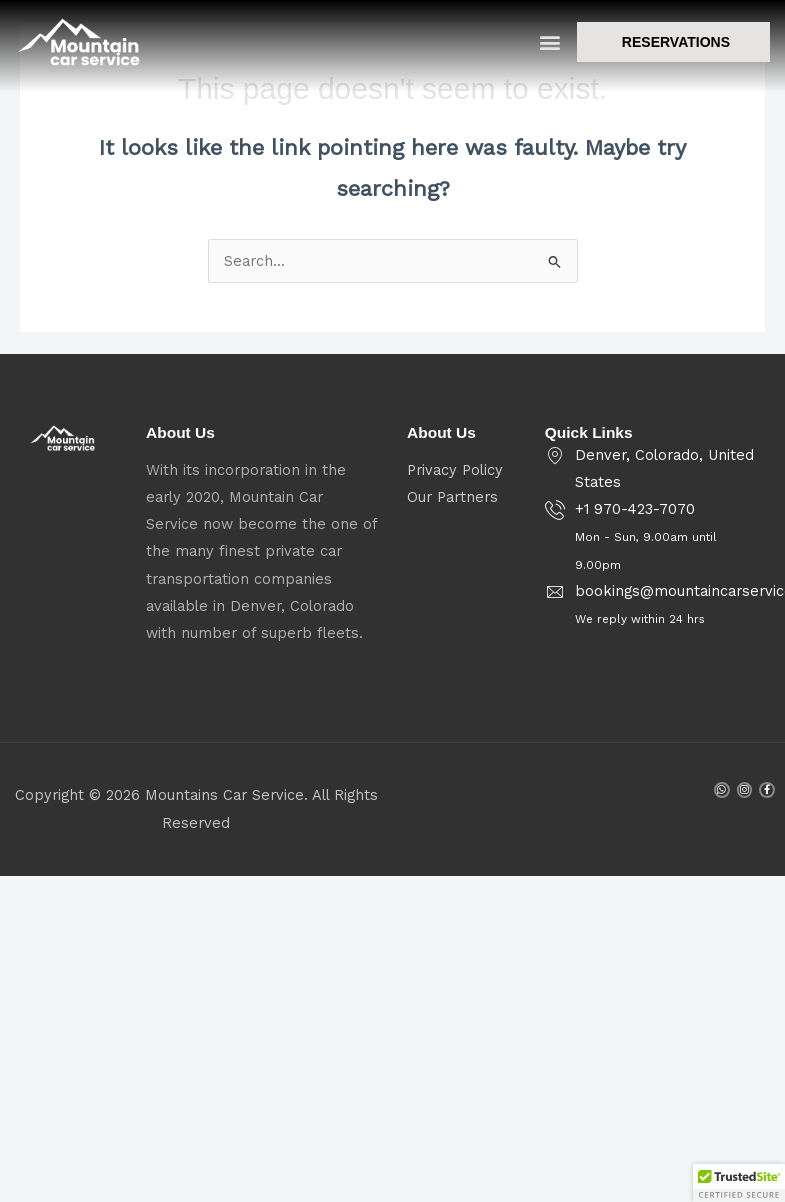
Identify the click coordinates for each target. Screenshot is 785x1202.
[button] (550, 44)
